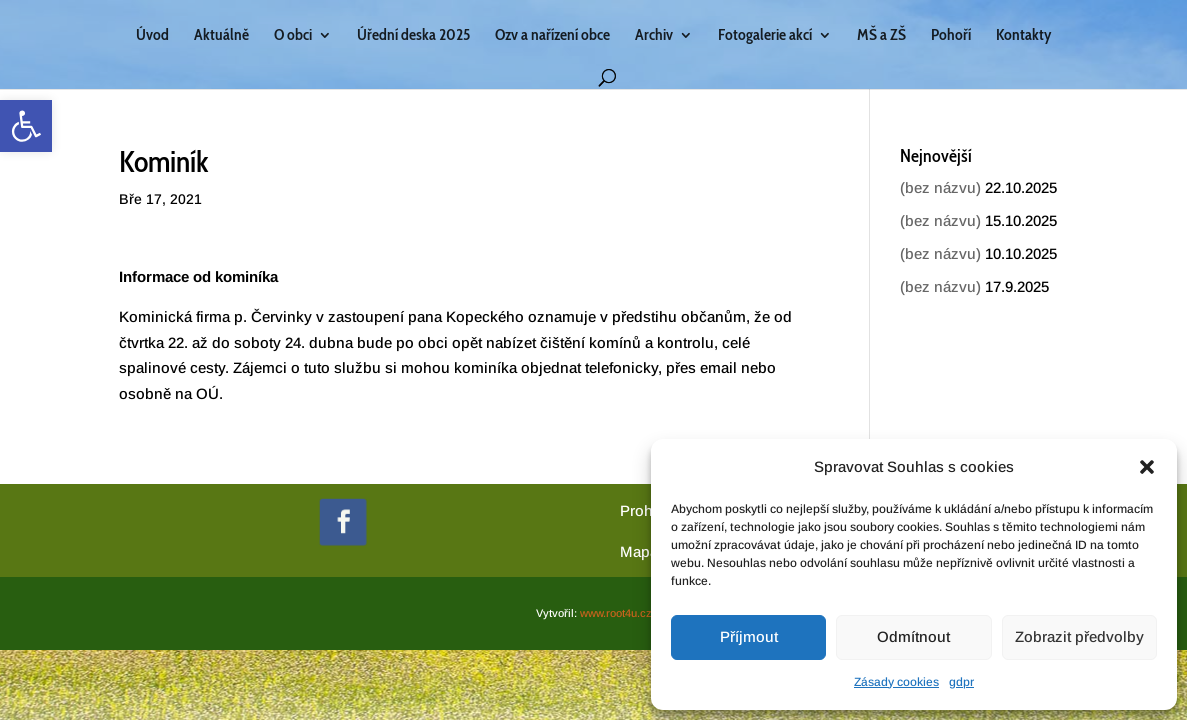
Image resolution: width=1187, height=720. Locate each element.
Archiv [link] (654, 36)
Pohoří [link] (951, 36)
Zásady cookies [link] (896, 682)
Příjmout (749, 636)
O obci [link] (293, 36)
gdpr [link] (961, 682)
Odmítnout (913, 636)
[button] (1147, 467)
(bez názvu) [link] (940, 187)
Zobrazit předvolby (1079, 636)
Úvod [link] (152, 36)
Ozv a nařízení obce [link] (552, 36)
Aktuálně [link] (221, 36)
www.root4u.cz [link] (616, 613)
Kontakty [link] (1023, 36)
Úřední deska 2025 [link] (413, 36)
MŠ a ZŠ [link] (881, 36)
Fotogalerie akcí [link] (765, 36)
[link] (26, 126)
